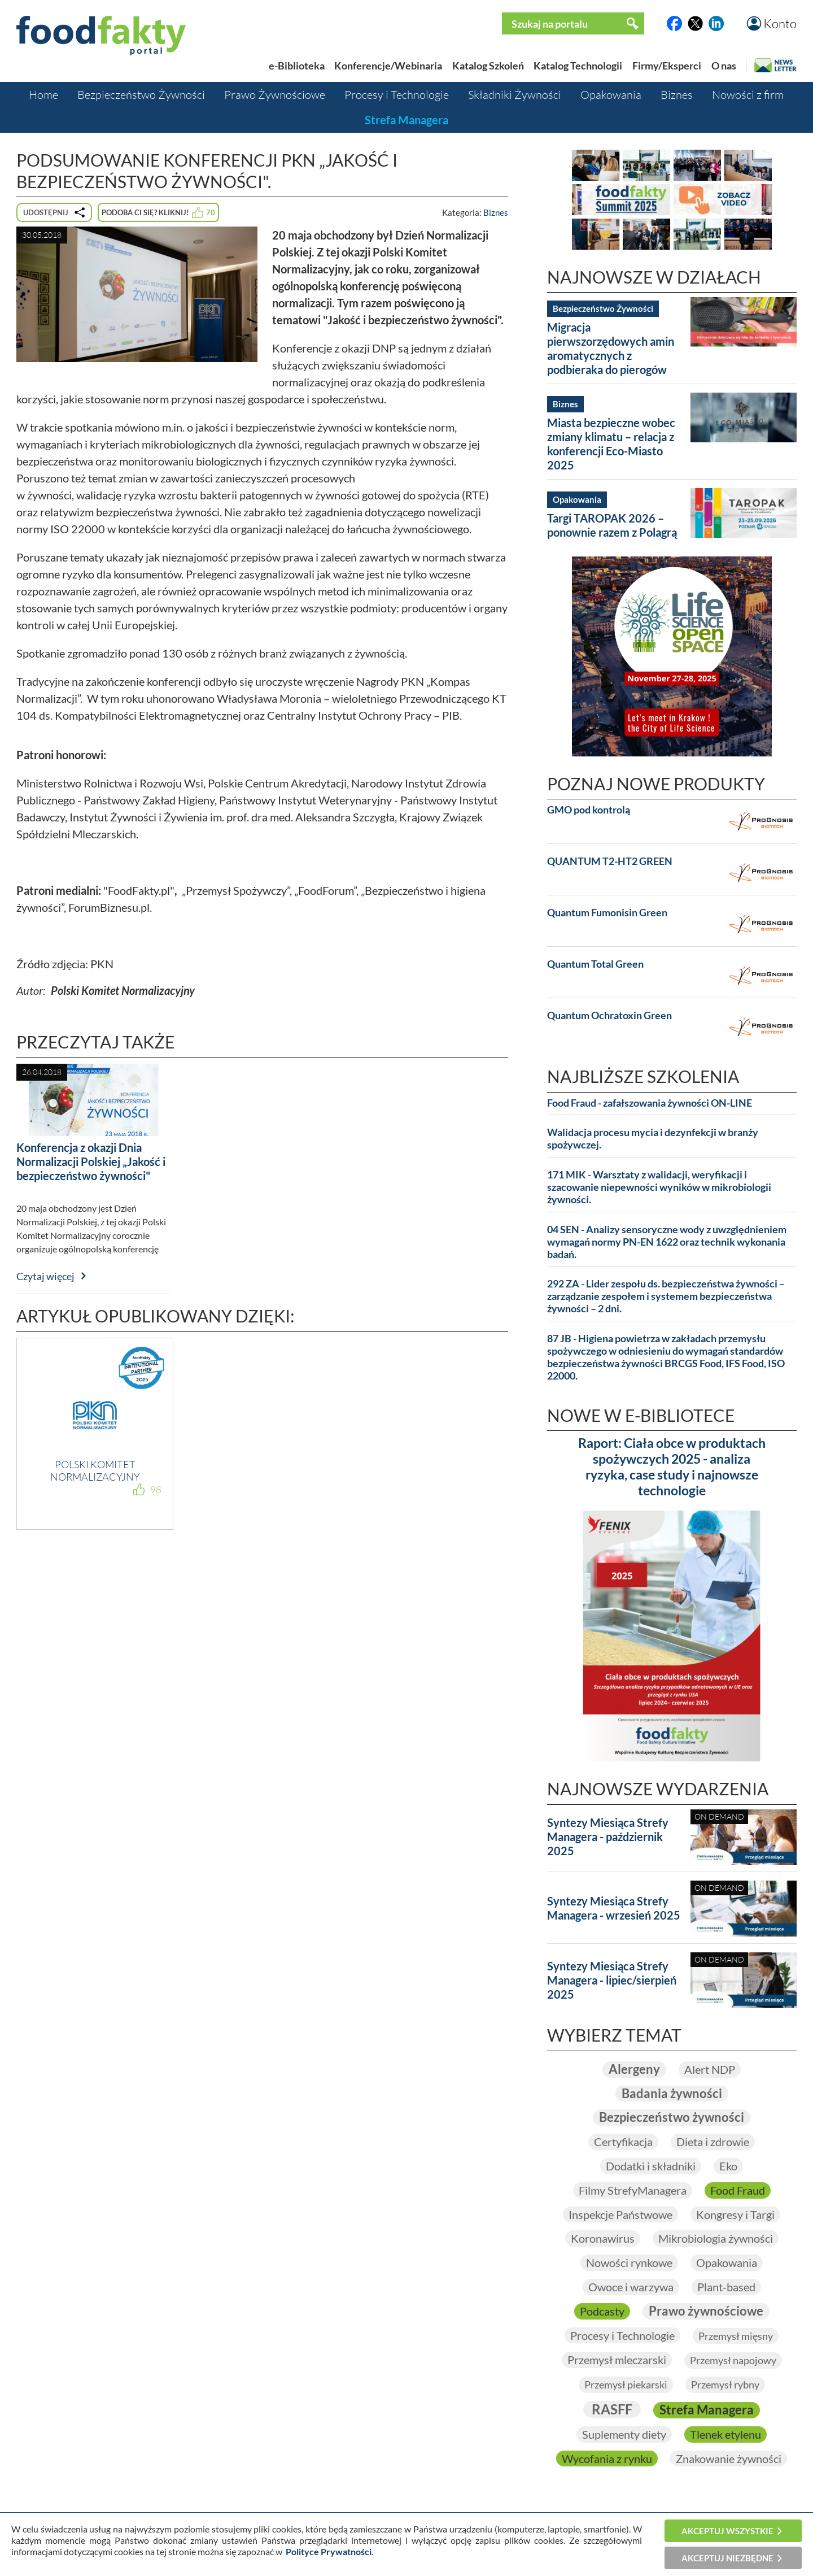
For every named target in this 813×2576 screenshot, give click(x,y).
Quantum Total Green (595, 964)
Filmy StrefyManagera (633, 2190)
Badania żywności (672, 2093)
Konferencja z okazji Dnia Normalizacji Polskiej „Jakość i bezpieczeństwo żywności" (90, 1161)
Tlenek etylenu (725, 2434)
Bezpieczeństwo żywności (671, 2117)
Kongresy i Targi (735, 2214)
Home (43, 95)
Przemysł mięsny (735, 2336)
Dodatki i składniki (651, 2166)
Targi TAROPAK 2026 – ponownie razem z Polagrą (612, 525)
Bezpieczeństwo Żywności (141, 95)
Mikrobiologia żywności (715, 2238)
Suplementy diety (624, 2434)
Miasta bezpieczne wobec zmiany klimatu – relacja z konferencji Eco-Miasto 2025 (611, 444)
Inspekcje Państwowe (620, 2214)
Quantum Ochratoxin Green (609, 1015)
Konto (780, 23)
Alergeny (634, 2069)
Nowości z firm (748, 95)
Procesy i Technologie (396, 95)
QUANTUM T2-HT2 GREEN (609, 861)
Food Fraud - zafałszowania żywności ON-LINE (649, 1103)
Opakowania (610, 95)
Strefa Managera (406, 120)
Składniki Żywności (514, 95)
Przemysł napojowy (733, 2360)
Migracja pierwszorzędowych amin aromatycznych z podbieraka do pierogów (610, 348)
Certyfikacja (623, 2141)
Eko (728, 2166)
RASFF (612, 2409)
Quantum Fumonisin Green (607, 913)
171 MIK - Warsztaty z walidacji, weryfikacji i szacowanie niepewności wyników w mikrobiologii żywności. (659, 1187)
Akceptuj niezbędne (727, 2558)
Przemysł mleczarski (616, 2359)
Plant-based (726, 2287)
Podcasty (602, 2311)
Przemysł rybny (725, 2384)
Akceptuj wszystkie (727, 2531)
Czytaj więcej (45, 1276)
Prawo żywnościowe (706, 2310)
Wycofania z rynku (607, 2458)
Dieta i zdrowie (712, 2141)
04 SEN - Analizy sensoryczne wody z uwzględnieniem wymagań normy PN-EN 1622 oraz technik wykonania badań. (666, 1242)
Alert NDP (709, 2069)
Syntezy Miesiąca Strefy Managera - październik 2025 (607, 1836)
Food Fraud (737, 2190)
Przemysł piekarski (625, 2384)
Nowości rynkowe (629, 2262)
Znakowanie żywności (728, 2458)
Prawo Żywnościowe (274, 95)
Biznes (677, 95)
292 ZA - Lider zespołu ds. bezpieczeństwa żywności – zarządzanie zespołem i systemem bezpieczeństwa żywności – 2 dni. (666, 1296)
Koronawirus (603, 2238)
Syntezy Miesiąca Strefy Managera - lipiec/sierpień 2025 (611, 1980)
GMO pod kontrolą (588, 810)
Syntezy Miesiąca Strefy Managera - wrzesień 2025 (613, 1908)
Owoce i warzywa (631, 2287)
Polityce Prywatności (328, 2551)
